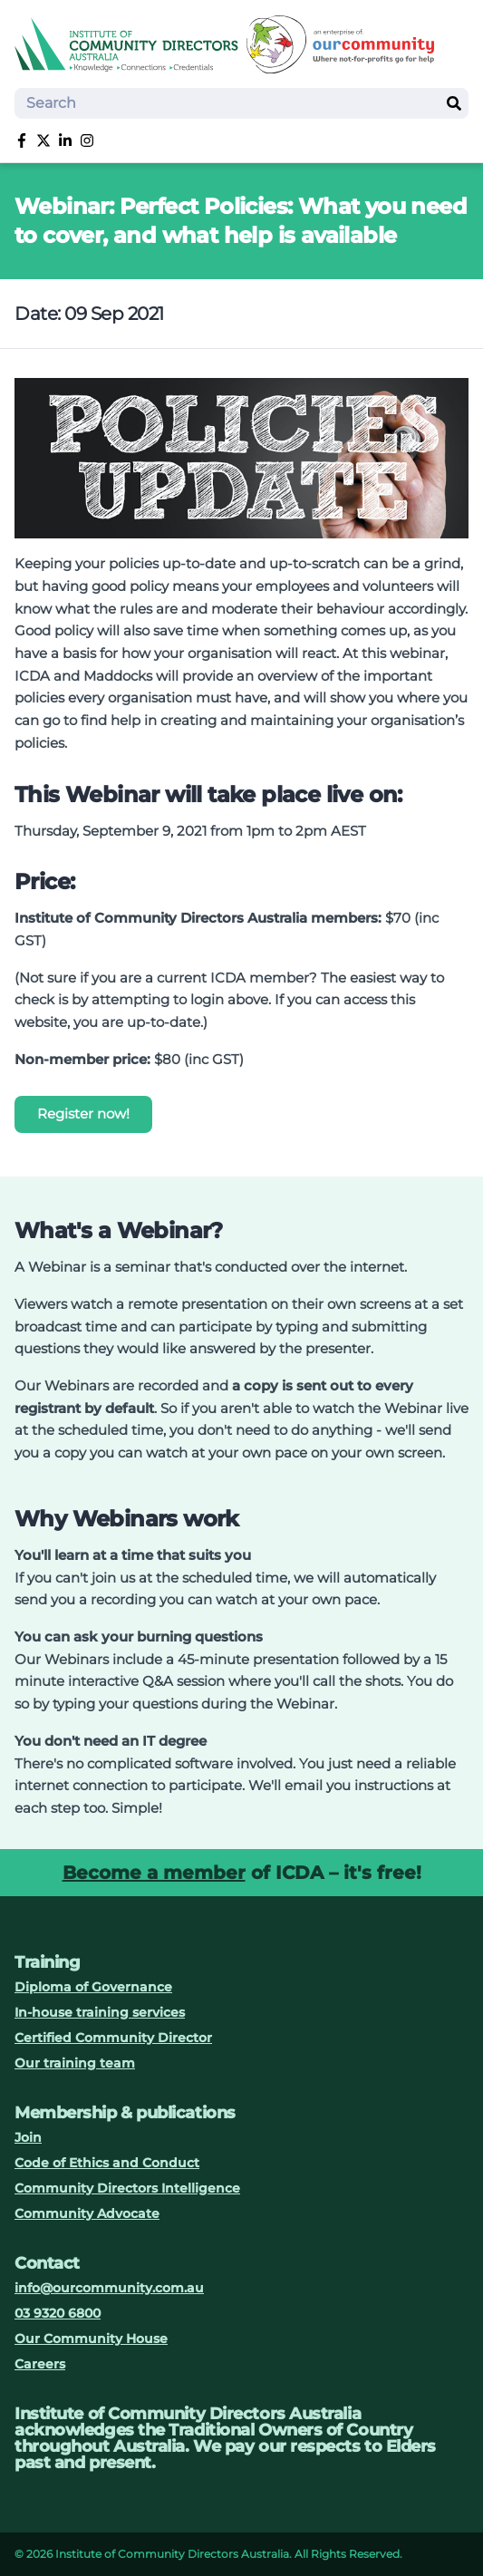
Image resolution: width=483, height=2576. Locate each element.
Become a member (154, 1873)
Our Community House (91, 2338)
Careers (39, 2364)
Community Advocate (86, 2213)
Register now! (83, 1113)
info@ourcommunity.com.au (109, 2288)
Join (28, 2137)
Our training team (74, 2063)
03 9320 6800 (57, 2313)
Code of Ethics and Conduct (106, 2163)
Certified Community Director (113, 2037)
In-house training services (99, 2012)
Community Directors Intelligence (127, 2188)
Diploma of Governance (93, 1987)
